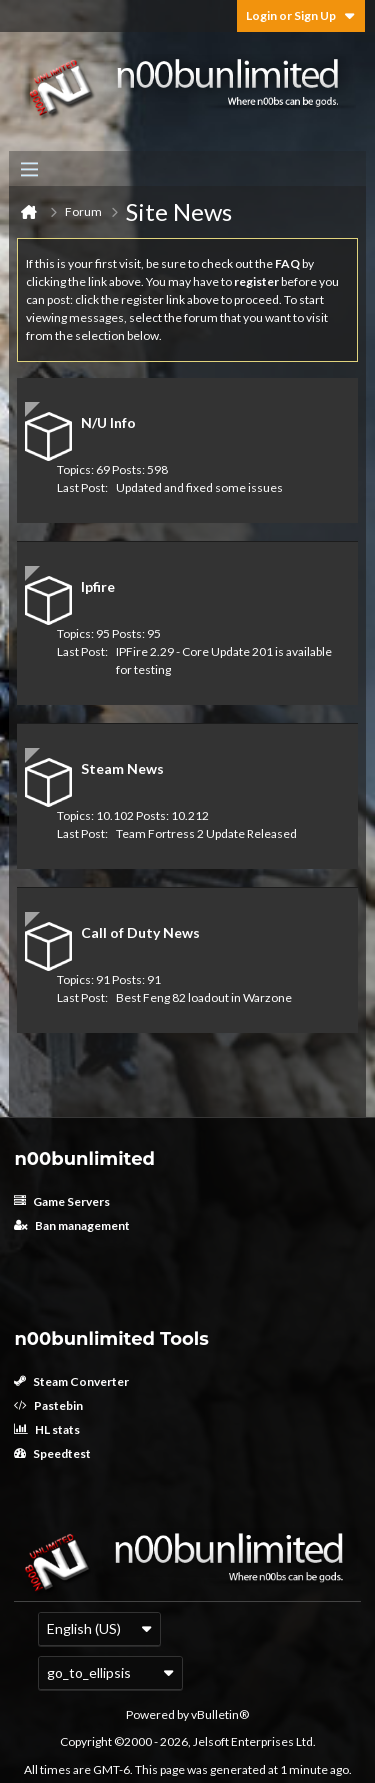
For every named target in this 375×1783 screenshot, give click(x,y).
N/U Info (108, 422)
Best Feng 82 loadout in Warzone (204, 997)
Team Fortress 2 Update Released (206, 833)
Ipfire (98, 586)
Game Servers (62, 1201)
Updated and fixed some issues (199, 487)
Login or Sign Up (301, 15)
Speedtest (52, 1453)
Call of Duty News (140, 932)
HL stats (47, 1429)
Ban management (72, 1225)
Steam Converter (71, 1381)
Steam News (122, 768)
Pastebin (48, 1405)
